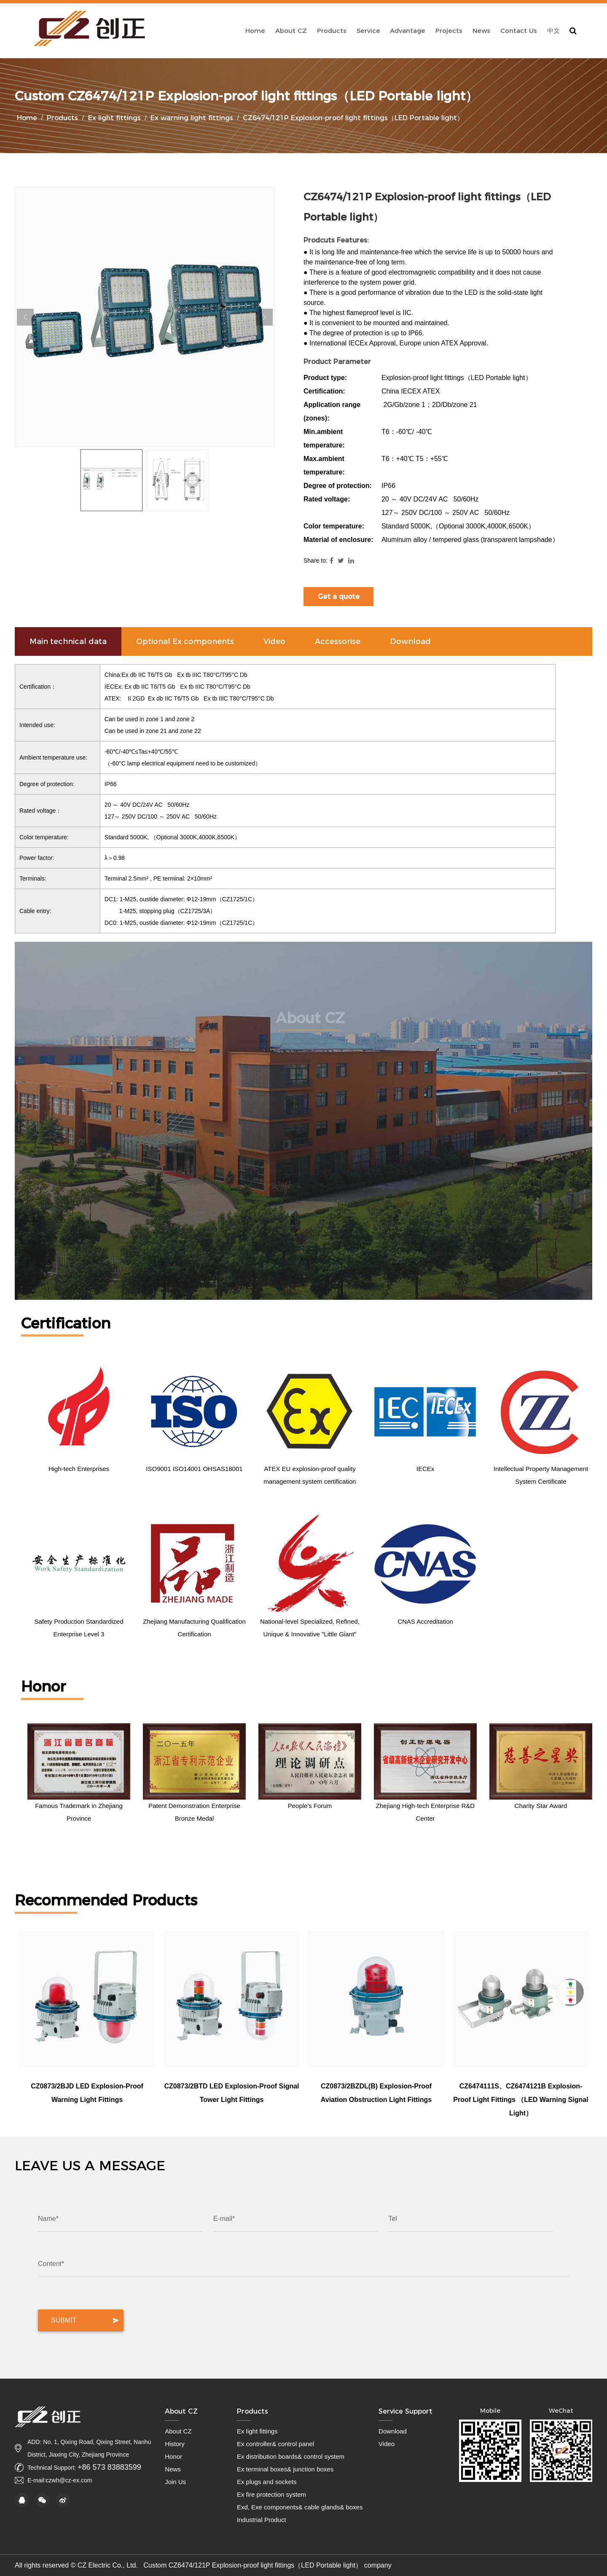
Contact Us (518, 31)
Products (331, 31)
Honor (173, 2456)
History (175, 2443)
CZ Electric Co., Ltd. (109, 2565)
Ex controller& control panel (275, 2443)
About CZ (291, 31)
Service (368, 31)
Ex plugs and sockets (267, 2481)
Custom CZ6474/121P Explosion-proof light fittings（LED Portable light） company (267, 2565)
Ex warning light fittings (191, 118)
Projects (448, 31)
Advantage (407, 31)
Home (255, 31)
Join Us (175, 2481)
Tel (393, 2218)
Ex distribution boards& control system (290, 2456)
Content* (51, 2263)
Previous (25, 317)
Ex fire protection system (271, 2494)
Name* (48, 2218)
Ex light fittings (114, 118)
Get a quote (339, 597)
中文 (553, 31)
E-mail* (224, 2218)
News (481, 31)
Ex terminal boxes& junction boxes (285, 2469)
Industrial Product (261, 2519)
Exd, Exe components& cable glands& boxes (300, 2507)
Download (393, 2431)
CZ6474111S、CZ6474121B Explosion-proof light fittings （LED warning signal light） (520, 2100)
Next (264, 317)
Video (387, 2443)
